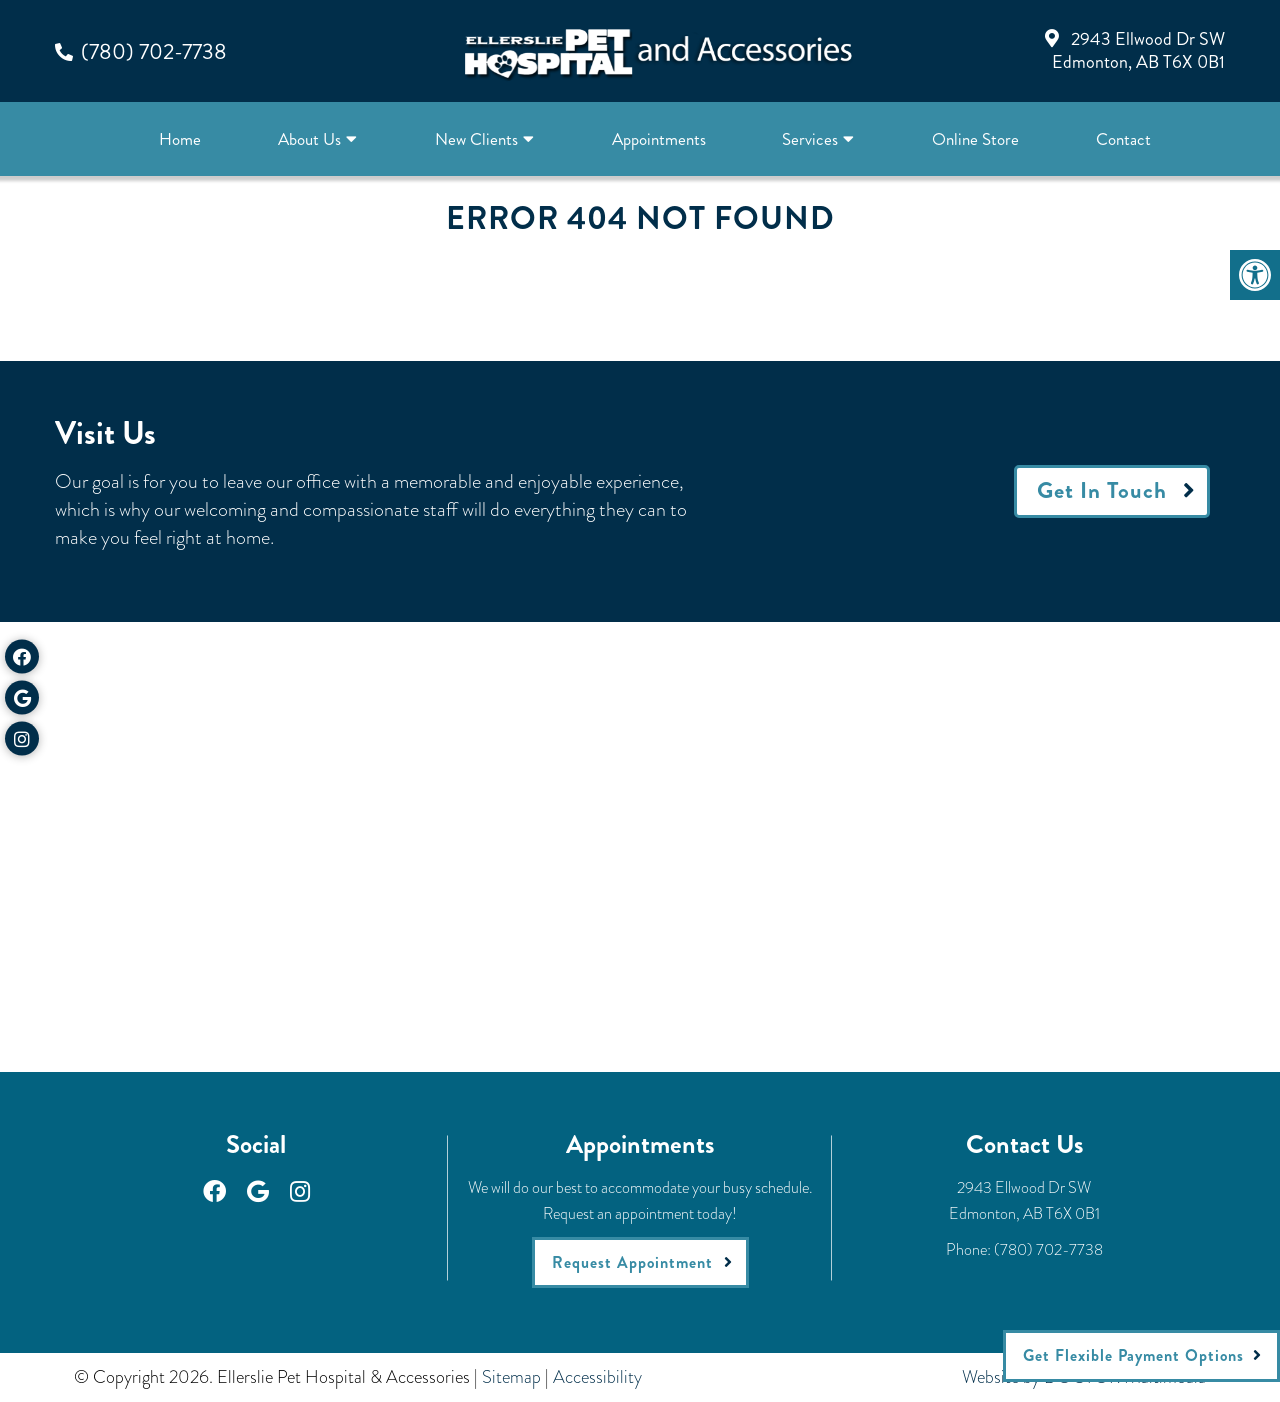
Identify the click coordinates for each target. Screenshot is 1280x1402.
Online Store (975, 139)
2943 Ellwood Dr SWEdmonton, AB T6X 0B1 (1138, 50)
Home (180, 139)
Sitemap (511, 1377)
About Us (309, 139)
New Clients (476, 139)
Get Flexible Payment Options (1133, 1355)
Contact (1123, 139)
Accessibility (597, 1377)
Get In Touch (1102, 490)
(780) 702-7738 (154, 51)
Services (810, 139)
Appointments (659, 139)
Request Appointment (632, 1262)
